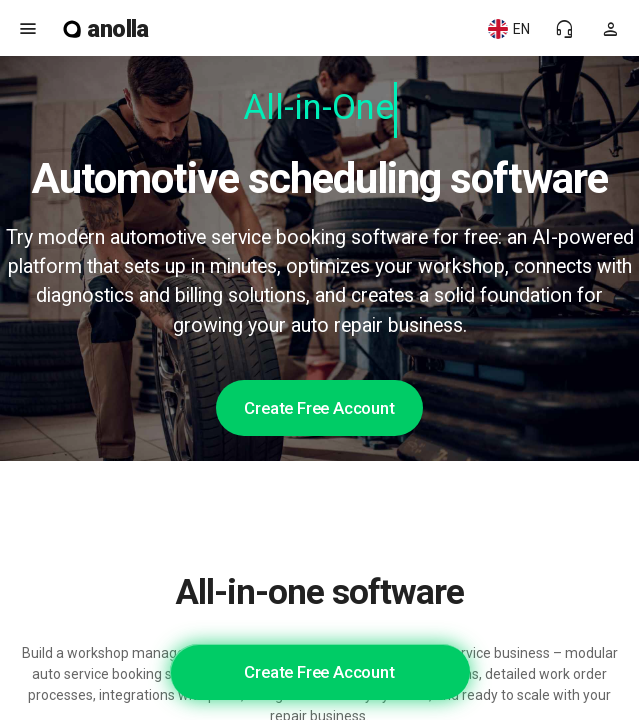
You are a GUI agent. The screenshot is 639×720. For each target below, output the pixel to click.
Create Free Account (319, 408)
